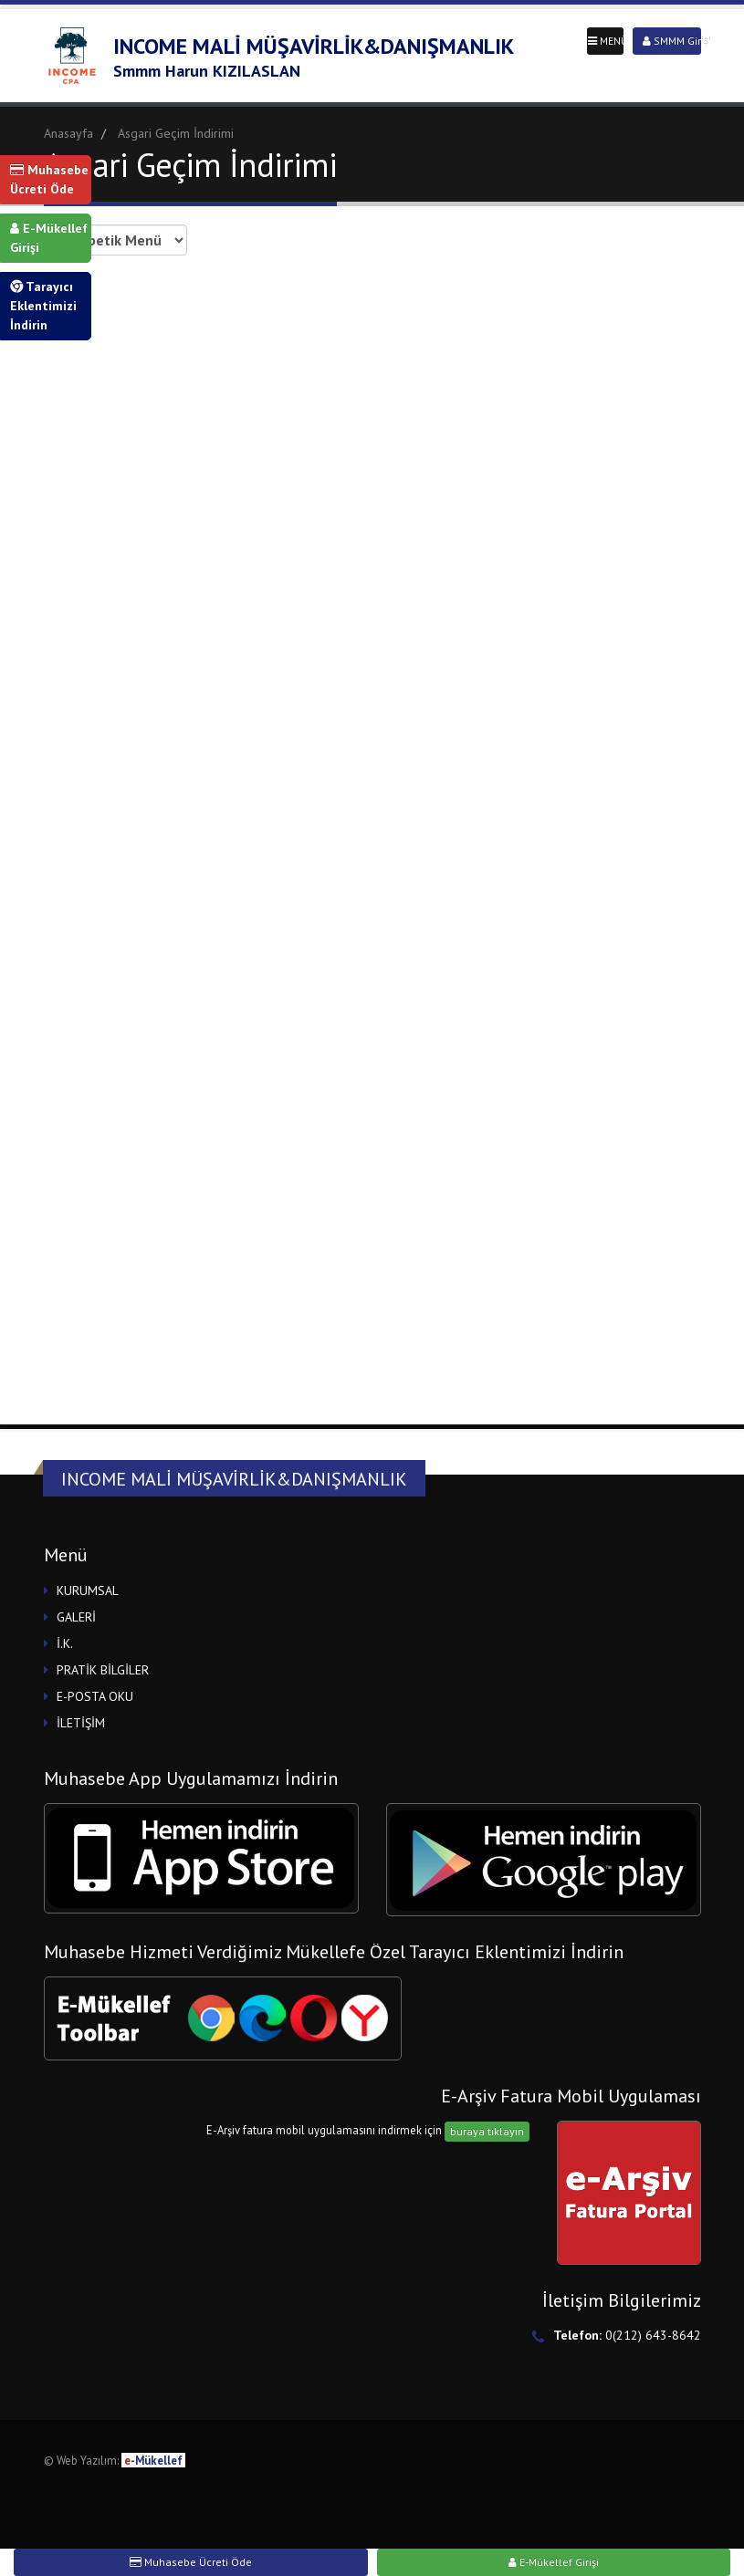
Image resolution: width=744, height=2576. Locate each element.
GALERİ (76, 1617)
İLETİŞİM (81, 1723)
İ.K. (65, 1643)
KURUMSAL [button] (88, 1590)
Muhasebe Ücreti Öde (49, 179)
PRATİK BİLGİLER (103, 1670)
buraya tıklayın (487, 2131)
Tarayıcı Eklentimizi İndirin (43, 305)
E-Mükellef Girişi (49, 238)
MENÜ (605, 40)
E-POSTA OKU (95, 1696)
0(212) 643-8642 (653, 2335)
